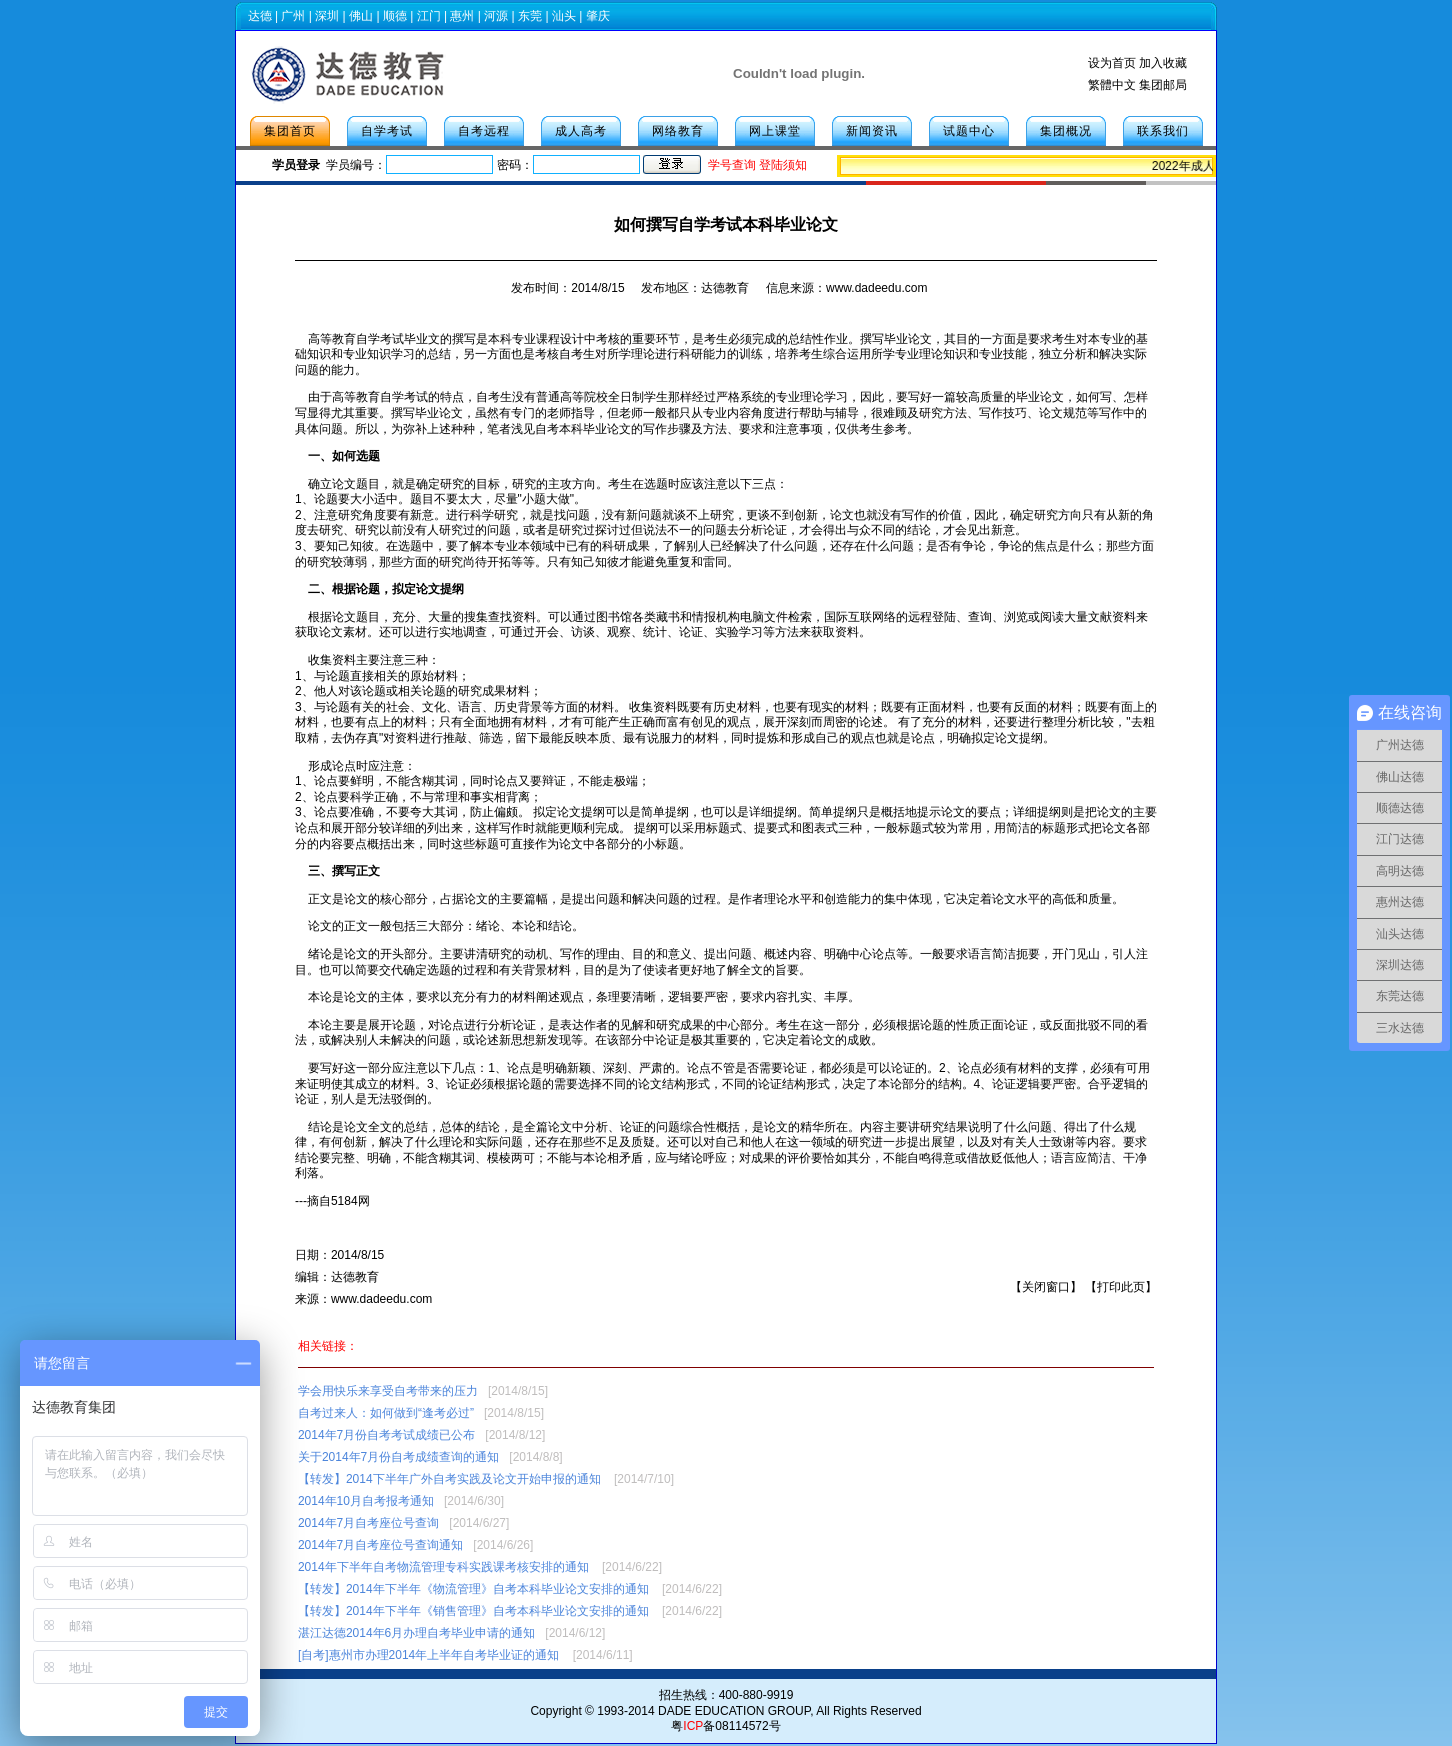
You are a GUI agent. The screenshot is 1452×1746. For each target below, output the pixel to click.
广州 (293, 16)
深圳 (327, 16)
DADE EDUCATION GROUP (734, 1711)
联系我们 (1163, 131)
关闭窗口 (1046, 1287)
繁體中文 (1112, 85)
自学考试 (387, 131)
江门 (429, 16)
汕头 (564, 16)
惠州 (462, 16)
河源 (496, 16)
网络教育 (678, 131)
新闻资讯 (872, 131)
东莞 (530, 16)
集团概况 (1066, 131)
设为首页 (1112, 63)
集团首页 (290, 131)
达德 (260, 16)
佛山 (361, 16)
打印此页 (1121, 1287)
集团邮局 (1163, 85)
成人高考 (581, 131)
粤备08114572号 (725, 1726)
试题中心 (969, 131)
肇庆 (598, 16)
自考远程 (484, 131)
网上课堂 (775, 131)
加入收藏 (1163, 63)
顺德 (395, 16)
